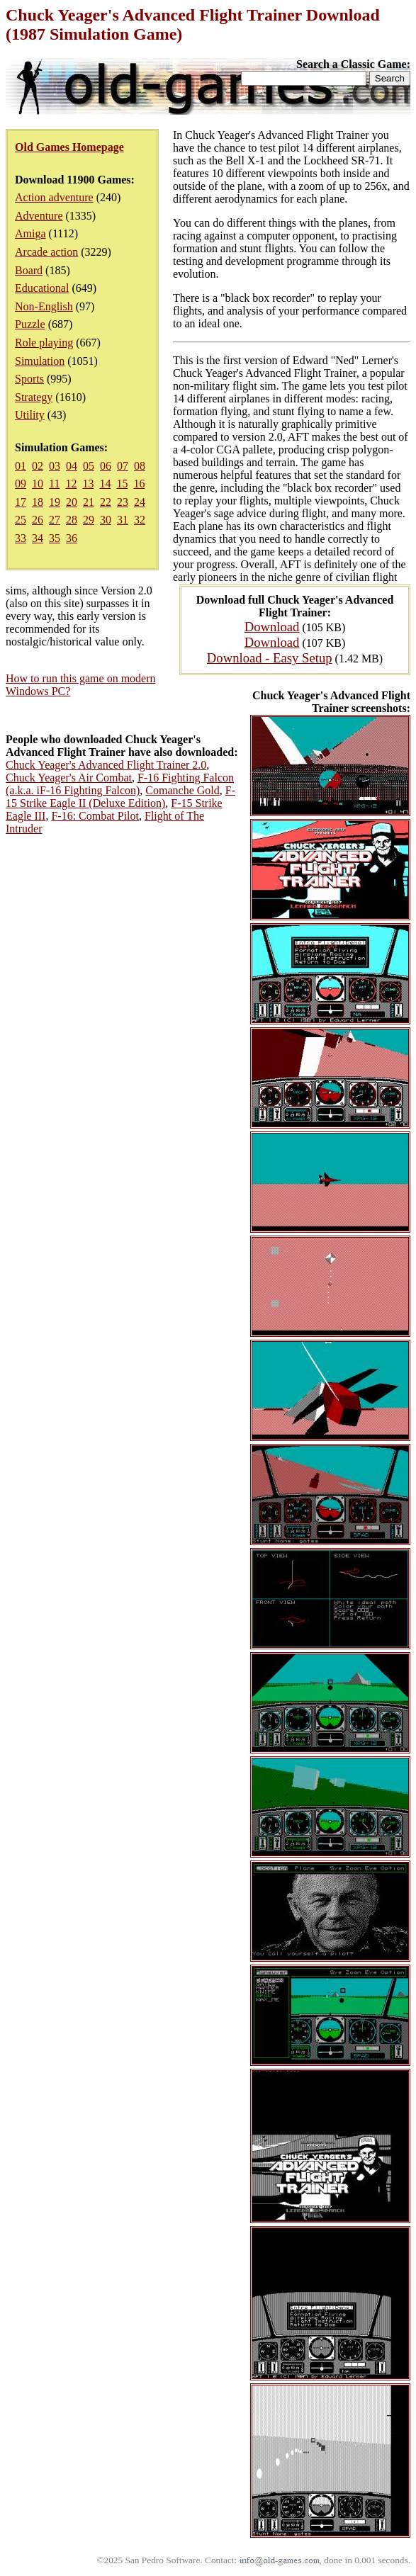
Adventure (39, 216)
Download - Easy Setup (269, 657)
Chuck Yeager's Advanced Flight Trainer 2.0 (106, 765)
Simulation (39, 361)
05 (88, 466)
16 (139, 484)
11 (54, 484)
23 (122, 502)
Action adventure (54, 197)
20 (71, 502)
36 (71, 538)
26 (37, 520)
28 (71, 520)
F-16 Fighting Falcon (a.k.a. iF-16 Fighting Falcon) (120, 784)
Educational (42, 288)
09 (20, 484)
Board (29, 270)
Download (272, 626)
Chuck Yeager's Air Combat (69, 778)
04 (71, 466)
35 (54, 538)
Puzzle (30, 324)
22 (105, 502)
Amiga (30, 233)
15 (122, 484)
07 (122, 466)
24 (139, 502)
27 (54, 520)
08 (139, 466)
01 (20, 466)
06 (105, 466)
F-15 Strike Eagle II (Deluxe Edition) (120, 796)
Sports (29, 379)
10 (37, 484)
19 (54, 502)
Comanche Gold (182, 790)
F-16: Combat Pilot (95, 816)
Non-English (44, 306)
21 (88, 502)
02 (37, 466)
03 (54, 466)
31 (122, 520)
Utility (30, 415)
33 (20, 538)
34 (37, 538)
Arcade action (46, 252)
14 (105, 484)
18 (37, 502)
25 (20, 520)
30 (105, 520)
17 (20, 502)
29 (88, 520)
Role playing (44, 343)
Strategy (33, 397)
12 (71, 484)
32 (139, 520)
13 (88, 484)
